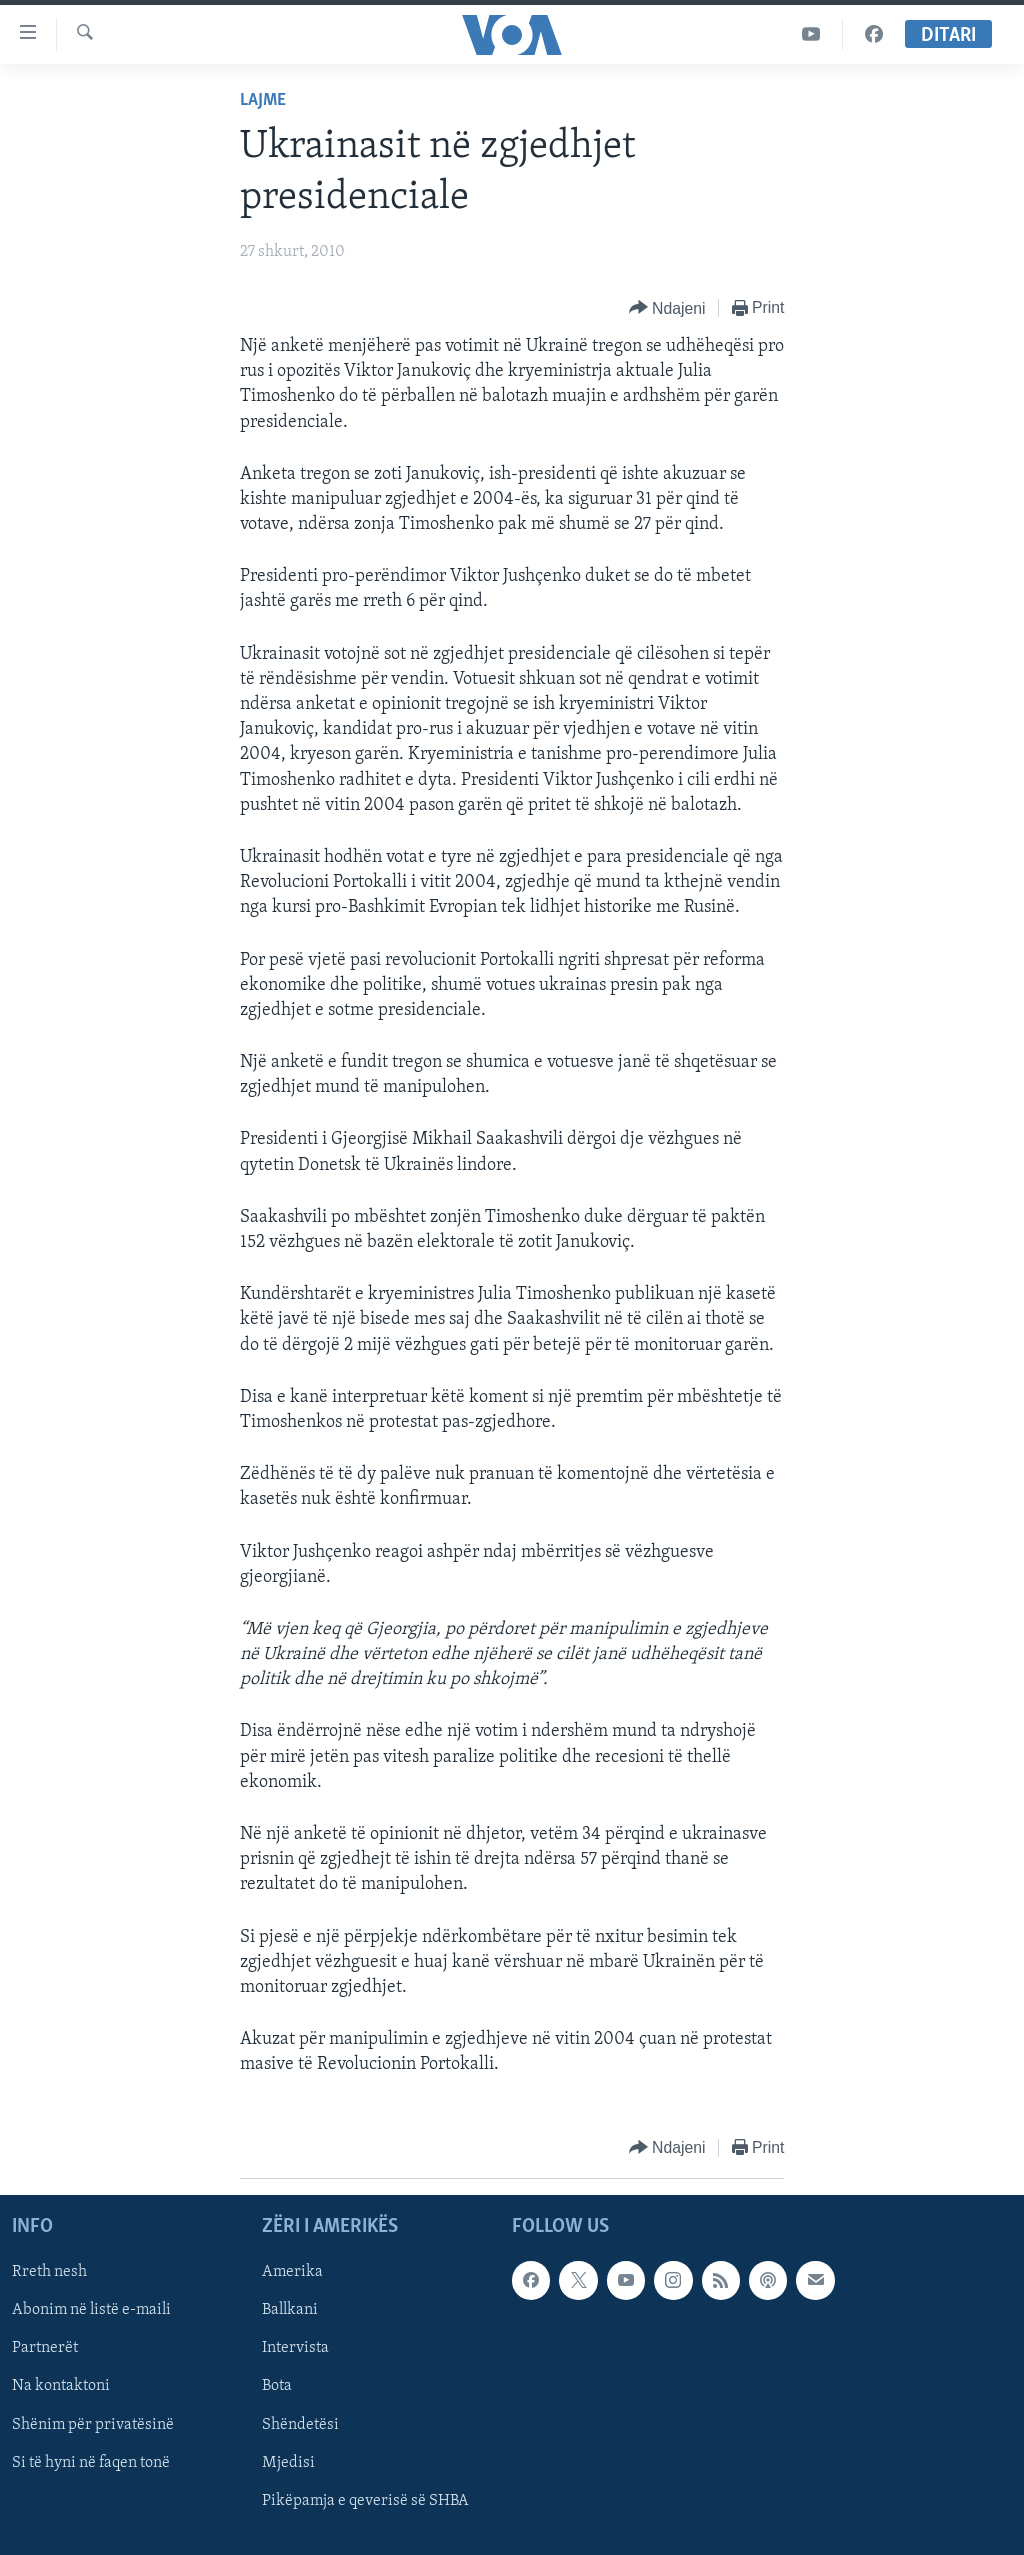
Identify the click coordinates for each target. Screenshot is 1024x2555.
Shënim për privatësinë (93, 2424)
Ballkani (290, 2310)
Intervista (295, 2348)
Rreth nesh (49, 2272)
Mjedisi (288, 2462)
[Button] (667, 308)
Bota (277, 2386)
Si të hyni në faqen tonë (91, 2462)
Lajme (263, 100)
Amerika (292, 2272)
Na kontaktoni (61, 2386)
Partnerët (45, 2348)
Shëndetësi (300, 2424)
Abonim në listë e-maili (91, 2310)
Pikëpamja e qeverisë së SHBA (365, 2500)
